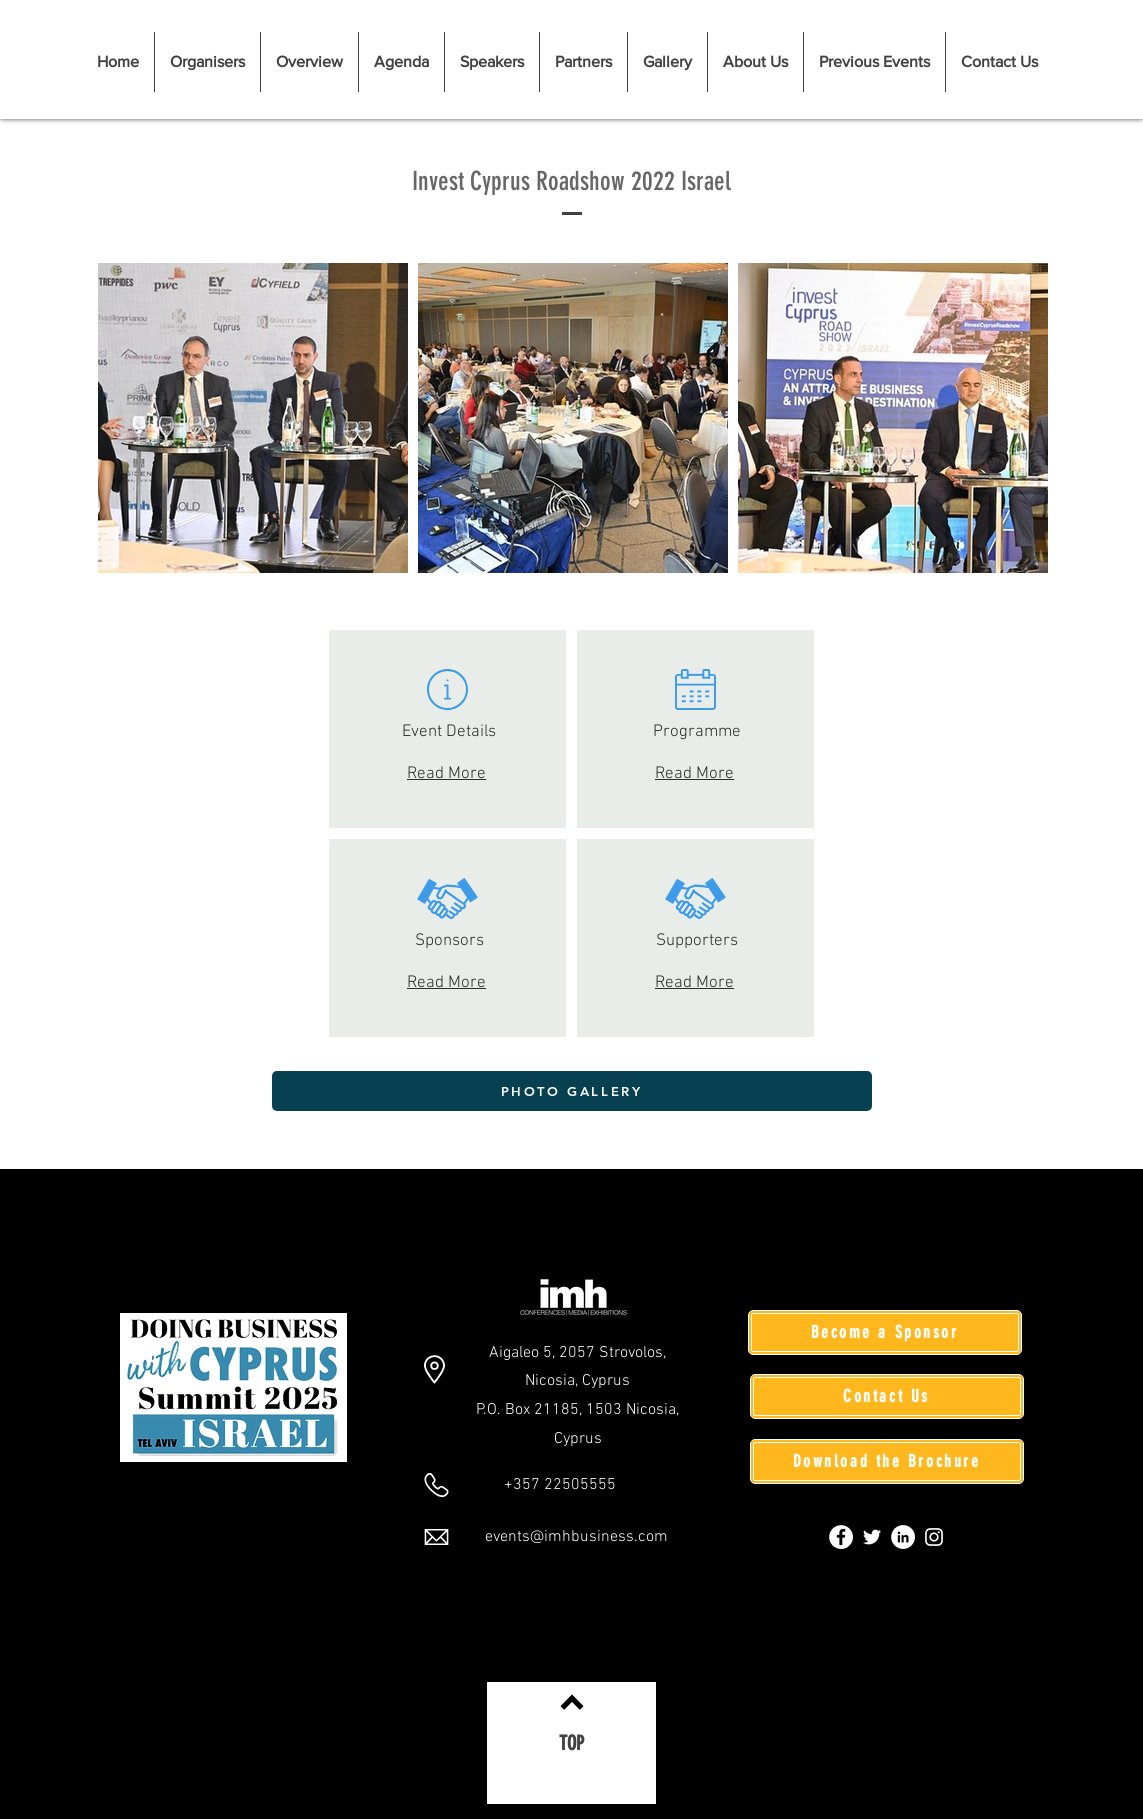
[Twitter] (872, 1537)
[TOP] (571, 1743)
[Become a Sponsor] (885, 1332)
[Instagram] (934, 1537)
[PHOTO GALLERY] (572, 1091)
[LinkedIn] (903, 1537)
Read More (447, 774)
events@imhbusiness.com (576, 1537)
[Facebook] (841, 1537)
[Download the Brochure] (887, 1461)
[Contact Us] (887, 1396)
